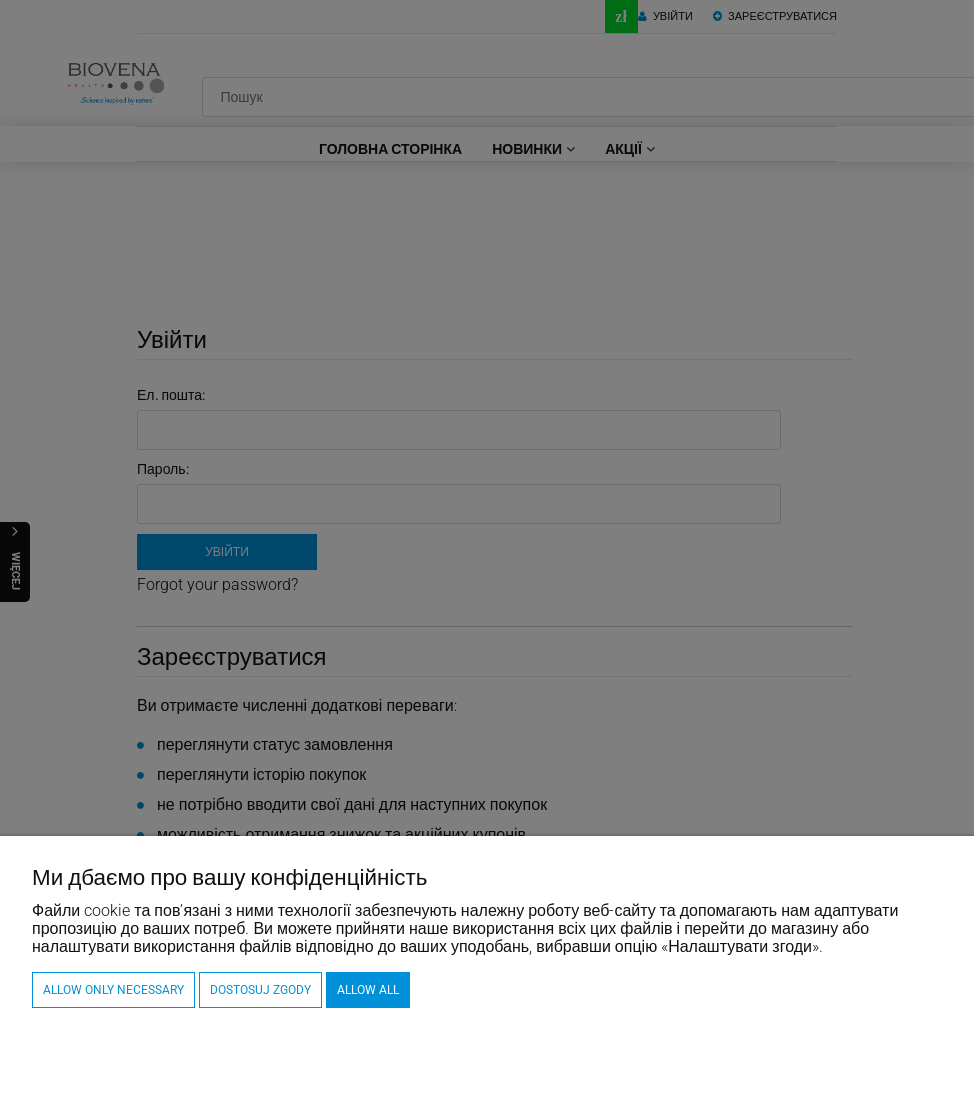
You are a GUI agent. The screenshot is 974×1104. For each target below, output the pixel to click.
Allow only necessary (113, 990)
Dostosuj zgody (260, 990)
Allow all (368, 990)
